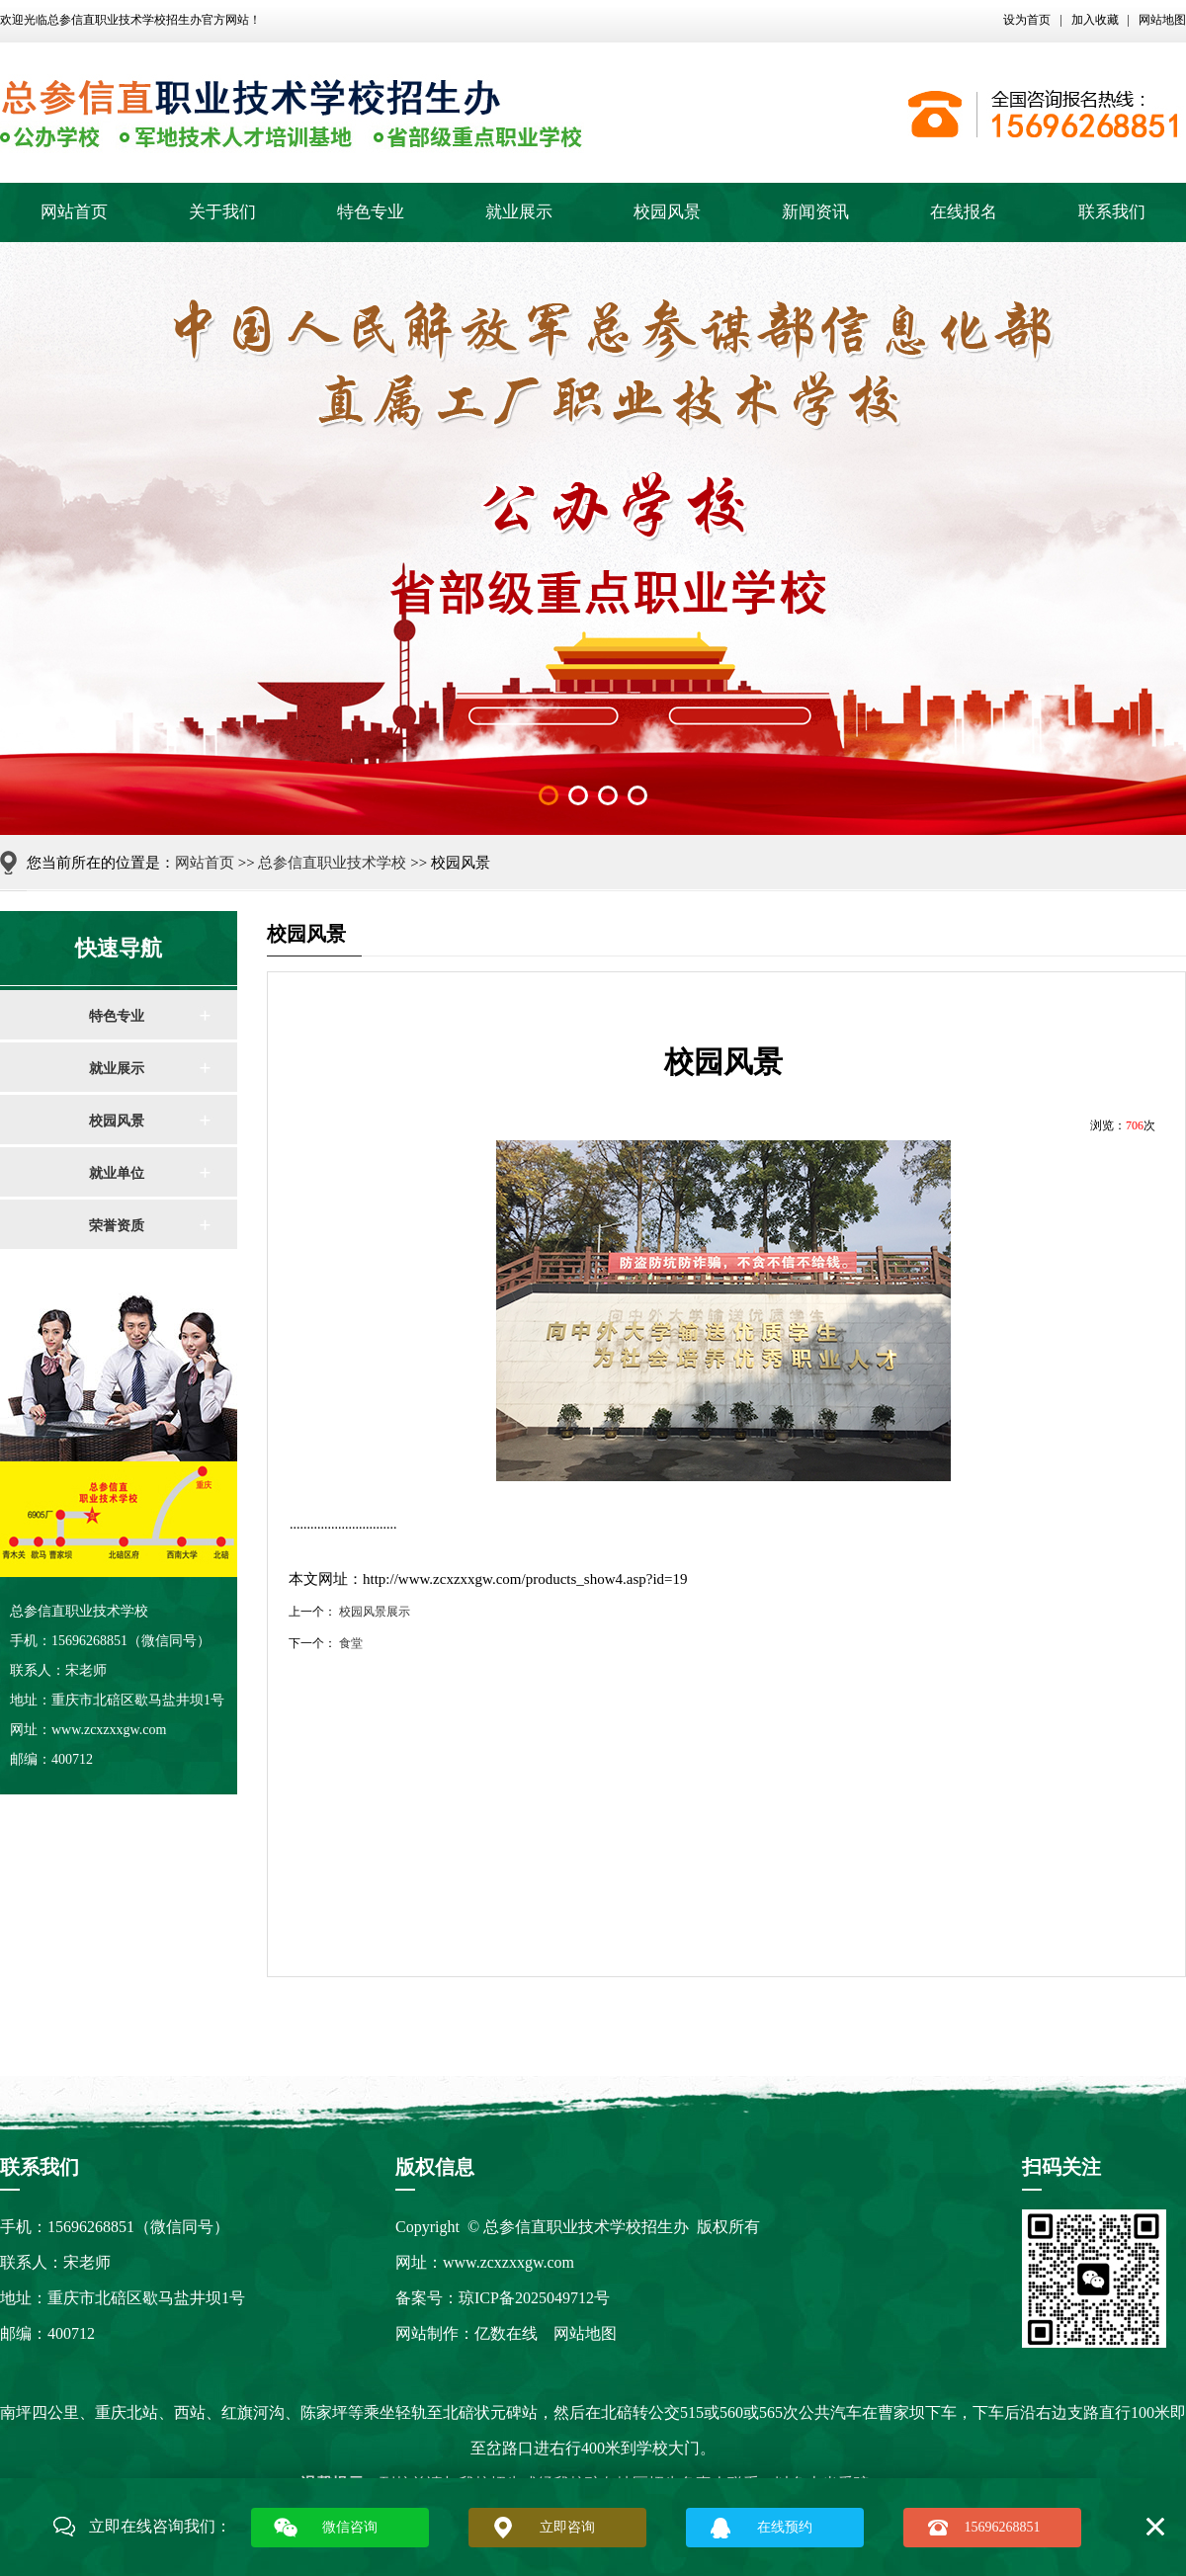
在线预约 (784, 2527)
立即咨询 (567, 2527)
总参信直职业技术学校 (332, 863)
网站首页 (74, 212)
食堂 (351, 1643)
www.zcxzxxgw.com (508, 2262)
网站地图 (1162, 20)
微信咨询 (350, 2527)
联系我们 (1111, 212)
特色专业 (370, 212)
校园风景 (667, 212)
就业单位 (116, 1173)
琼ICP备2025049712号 (534, 2297)
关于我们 (222, 212)
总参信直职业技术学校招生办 (124, 20)
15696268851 (1003, 2527)
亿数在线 (506, 2333)
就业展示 (518, 212)
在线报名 (963, 212)
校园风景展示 (374, 1612)
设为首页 (1027, 20)
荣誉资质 (116, 1225)
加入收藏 (1095, 20)
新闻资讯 (815, 212)
